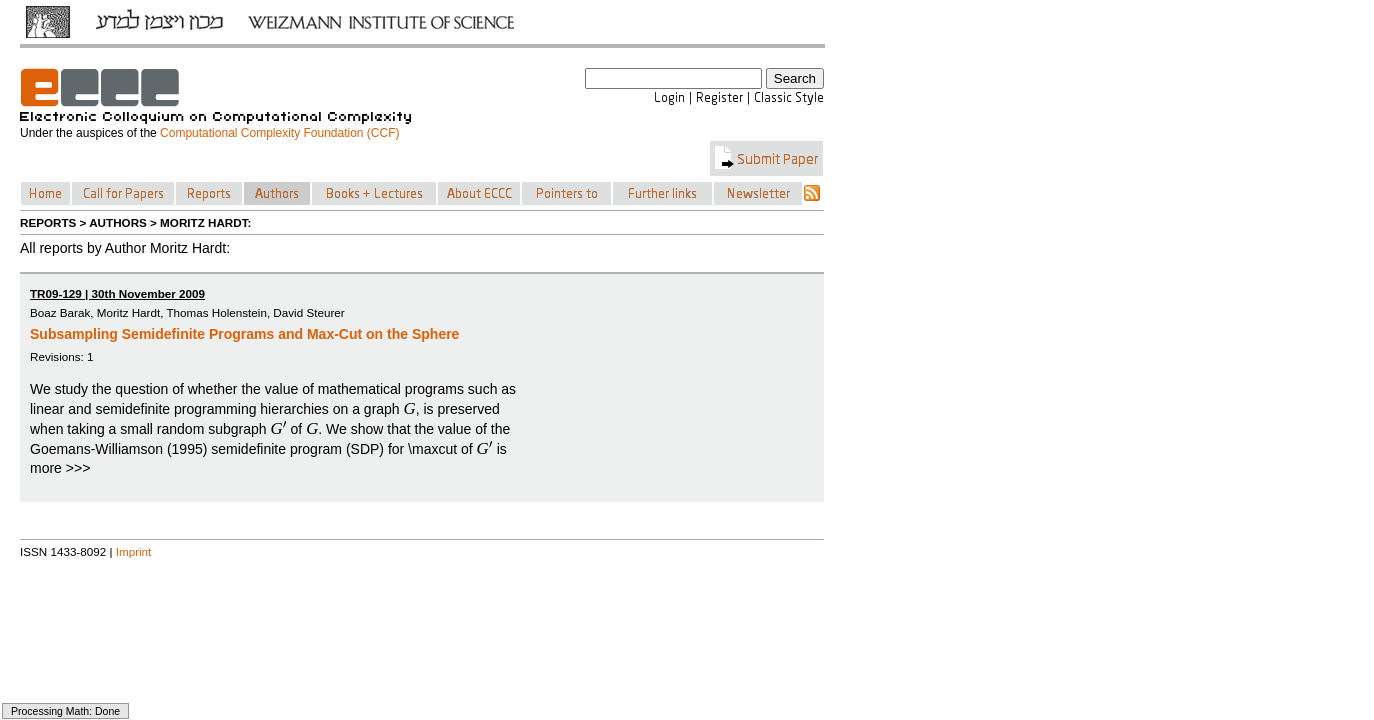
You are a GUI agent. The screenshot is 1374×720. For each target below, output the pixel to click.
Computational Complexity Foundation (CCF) (279, 133)
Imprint (134, 551)
